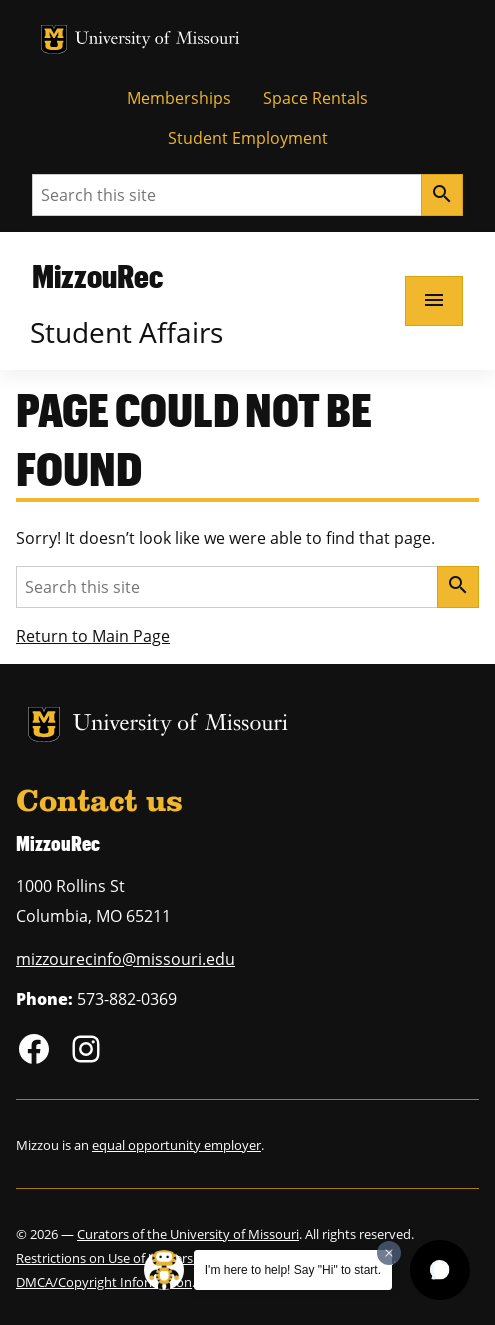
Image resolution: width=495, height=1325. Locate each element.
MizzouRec (97, 275)
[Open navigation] (434, 301)
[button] (440, 1270)
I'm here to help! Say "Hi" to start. (293, 1270)
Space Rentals (315, 98)
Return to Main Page (93, 636)
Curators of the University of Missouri (188, 1234)
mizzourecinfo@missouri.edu (125, 959)
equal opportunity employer (176, 1145)
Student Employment (248, 138)
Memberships (179, 98)
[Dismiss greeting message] (389, 1253)
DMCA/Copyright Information (104, 1282)
